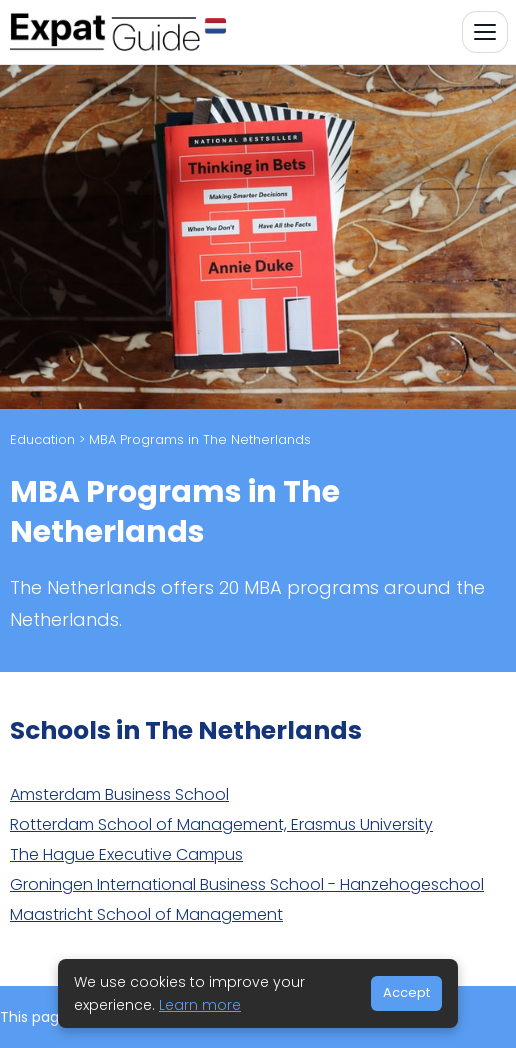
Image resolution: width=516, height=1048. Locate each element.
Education (42, 439)
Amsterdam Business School (119, 794)
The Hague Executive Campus (126, 854)
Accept (406, 992)
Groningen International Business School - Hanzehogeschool (247, 884)
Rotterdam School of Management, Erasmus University (221, 824)
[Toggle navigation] (485, 32)
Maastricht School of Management (146, 914)
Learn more (200, 1005)
